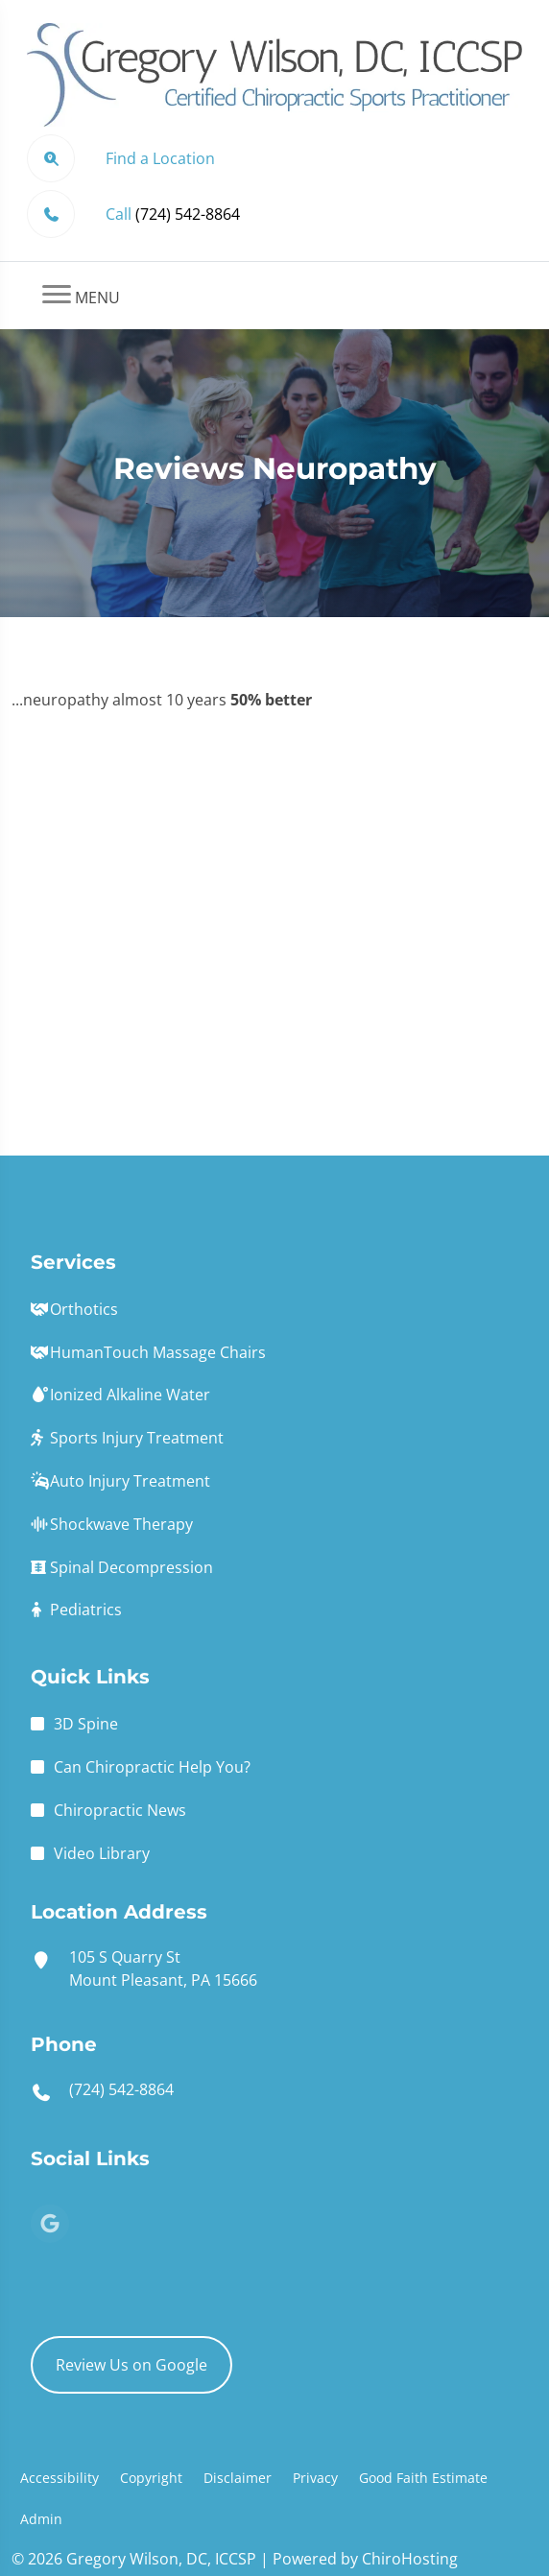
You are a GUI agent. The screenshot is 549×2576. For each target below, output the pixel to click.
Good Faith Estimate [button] (423, 2478)
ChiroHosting (410, 2558)
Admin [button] (41, 2519)
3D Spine (86, 1723)
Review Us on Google (131, 2364)
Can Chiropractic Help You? (152, 1766)
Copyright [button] (151, 2478)
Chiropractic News (120, 1810)
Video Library (102, 1853)
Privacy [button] (315, 2478)
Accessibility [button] (59, 2478)
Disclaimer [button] (237, 2478)
